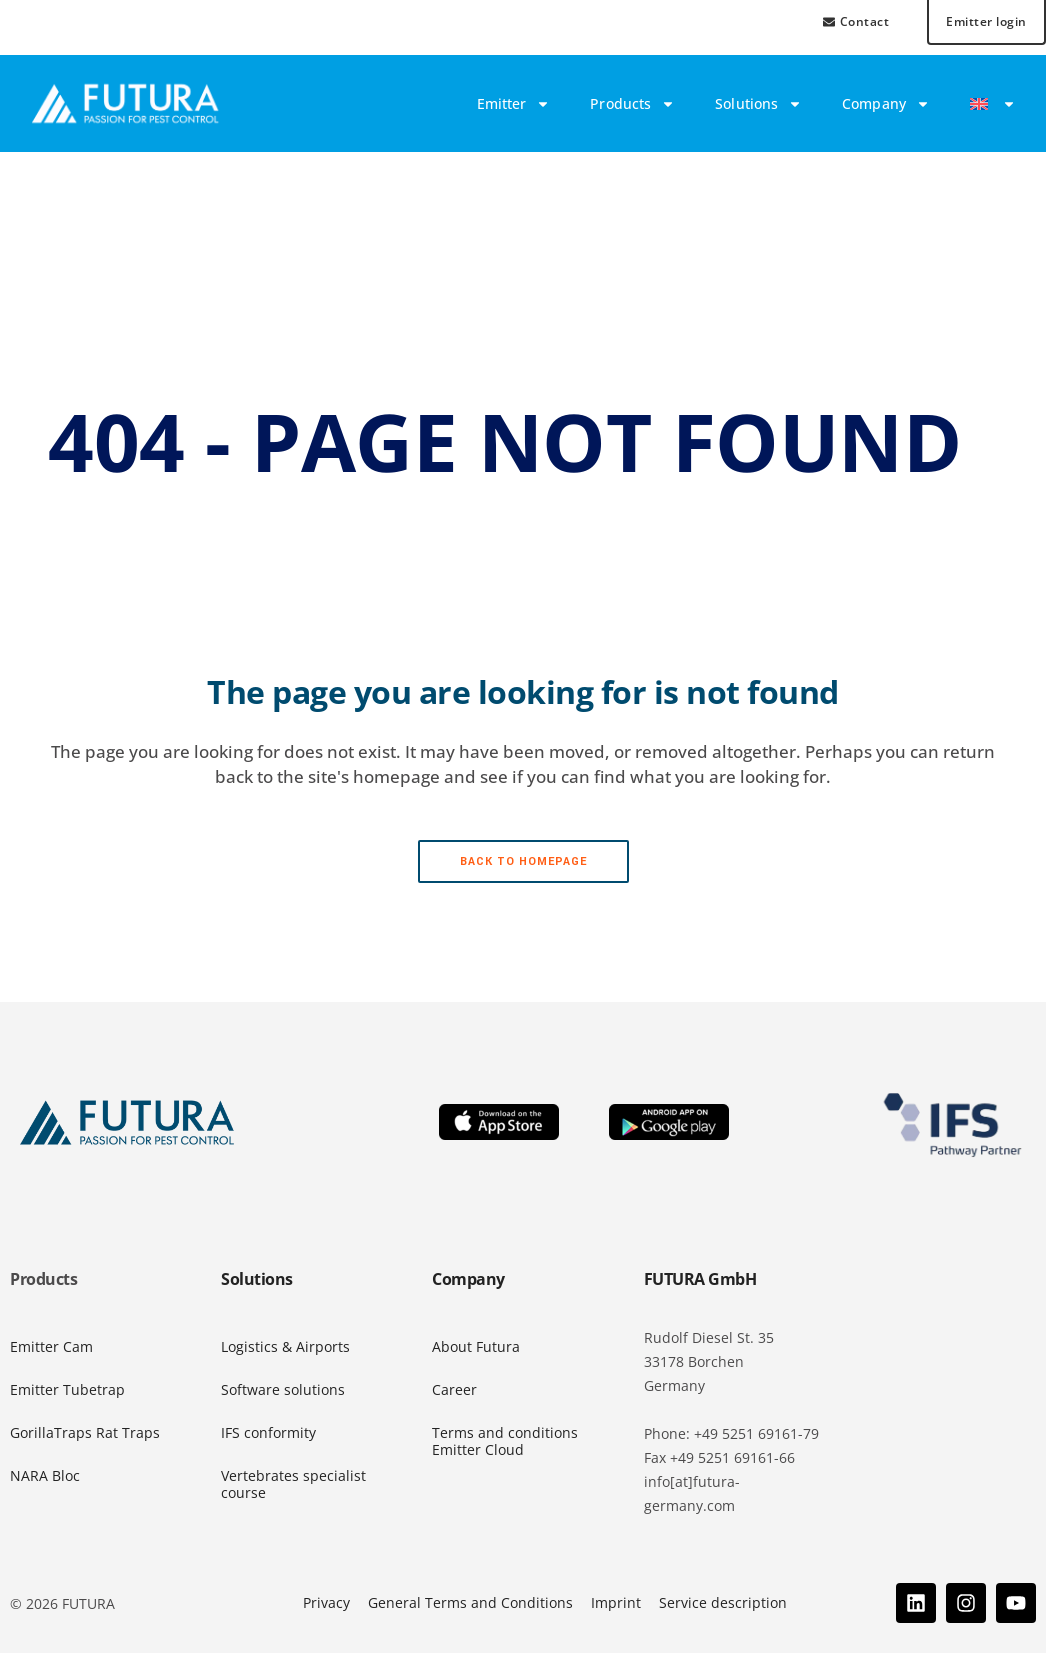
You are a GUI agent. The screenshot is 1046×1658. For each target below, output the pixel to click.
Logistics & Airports (285, 1351)
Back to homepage (523, 866)
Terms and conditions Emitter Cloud (505, 1446)
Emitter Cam (51, 1351)
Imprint (616, 1607)
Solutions (758, 109)
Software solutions (283, 1394)
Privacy (326, 1607)
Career (454, 1394)
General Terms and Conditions (470, 1607)
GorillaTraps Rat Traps (85, 1437)
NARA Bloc (45, 1480)
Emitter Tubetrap (67, 1394)
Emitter (514, 109)
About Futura (476, 1351)
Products (632, 109)
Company (886, 109)
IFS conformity (268, 1437)
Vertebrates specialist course (293, 1489)
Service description (723, 1607)
